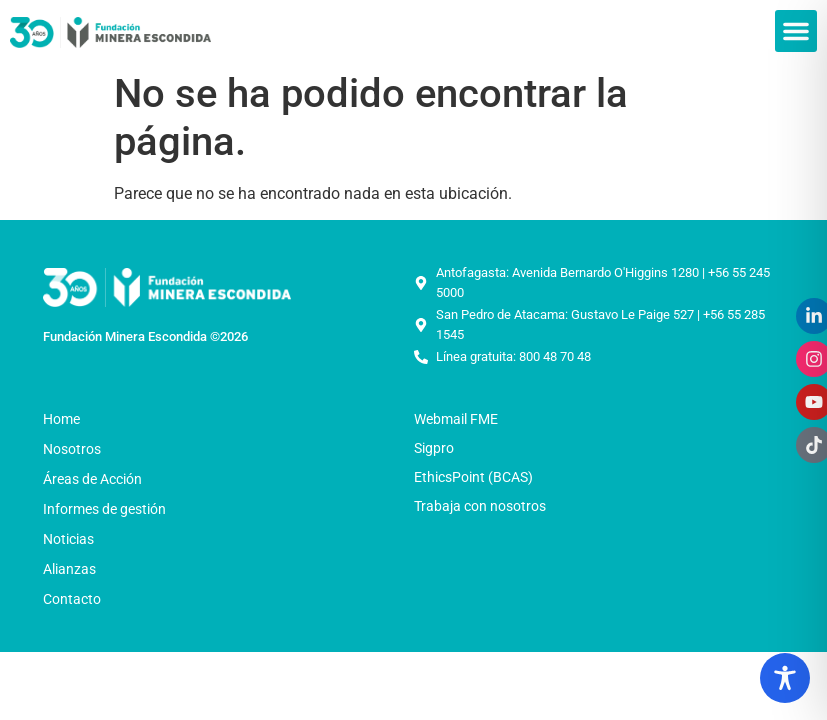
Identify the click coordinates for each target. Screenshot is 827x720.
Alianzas (69, 569)
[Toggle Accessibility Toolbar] (785, 678)
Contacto (72, 599)
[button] (796, 31)
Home (61, 419)
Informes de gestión (104, 509)
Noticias (73, 539)
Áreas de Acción (97, 479)
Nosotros (77, 449)
